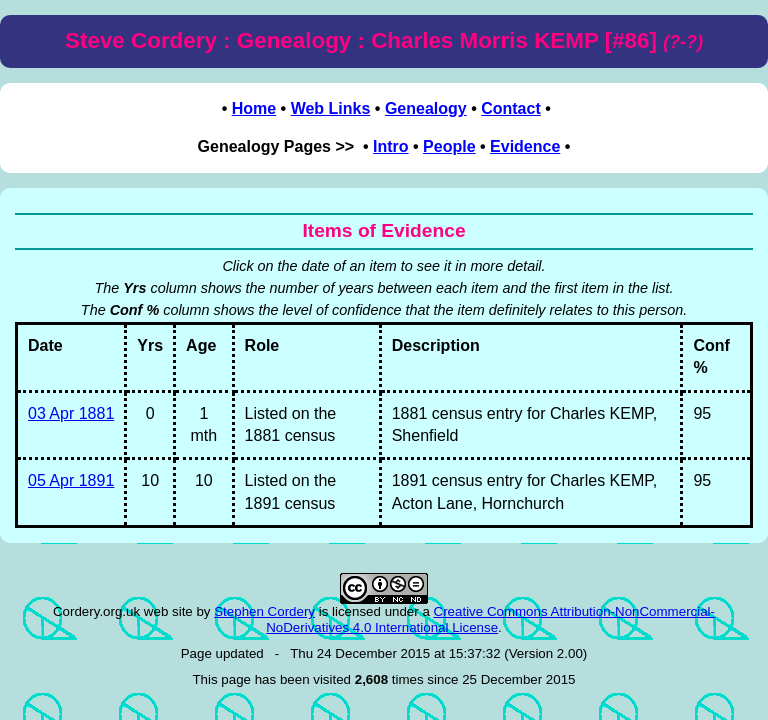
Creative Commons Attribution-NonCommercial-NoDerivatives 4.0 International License (490, 619)
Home (254, 108)
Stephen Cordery (264, 611)
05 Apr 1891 (71, 480)
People (449, 146)
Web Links (331, 108)
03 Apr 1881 (71, 413)
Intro (391, 146)
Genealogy (426, 108)
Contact (511, 108)
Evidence (525, 146)
